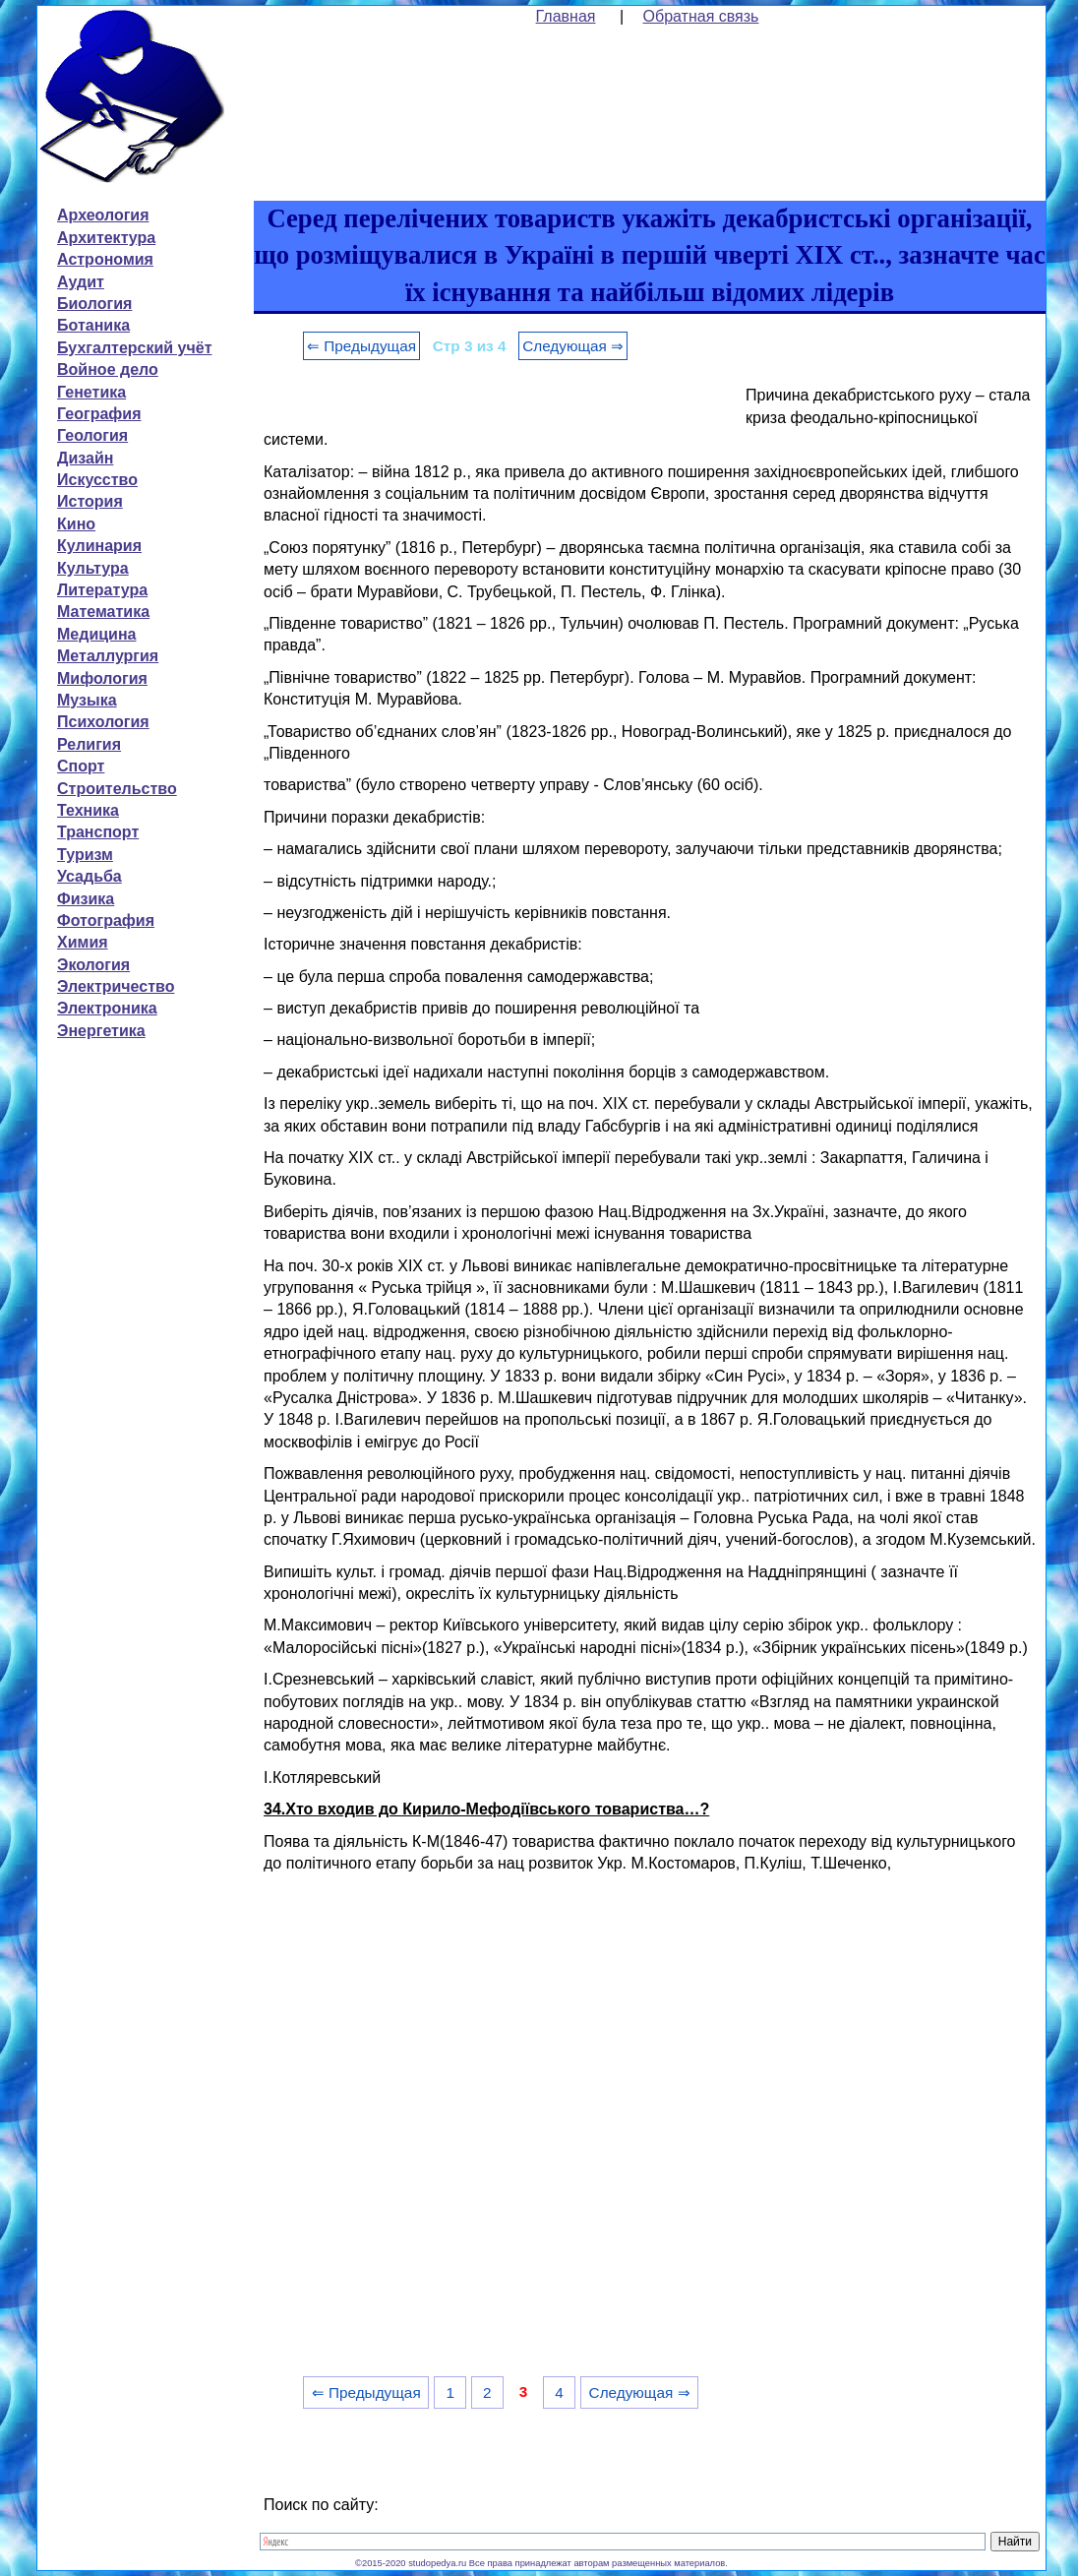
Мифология (102, 678)
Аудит (80, 282)
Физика (85, 898)
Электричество (115, 986)
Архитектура (106, 237)
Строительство (117, 788)
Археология (103, 215)
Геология (92, 435)
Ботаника (93, 325)
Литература (102, 590)
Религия (89, 744)
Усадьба (89, 876)
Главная (566, 16)
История (90, 501)
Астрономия (105, 259)
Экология (93, 964)
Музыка (87, 700)
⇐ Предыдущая (361, 345)
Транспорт (98, 832)
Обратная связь (701, 16)
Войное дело (107, 369)
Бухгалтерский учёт (134, 347)
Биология (94, 303)
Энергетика (101, 1030)
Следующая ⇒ (573, 345)
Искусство (97, 479)
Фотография (105, 920)
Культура (93, 568)
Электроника (107, 1008)
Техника (88, 810)
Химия (82, 942)
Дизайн (85, 458)
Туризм (85, 854)
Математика (103, 611)
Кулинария (99, 545)
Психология (103, 721)
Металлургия (107, 655)
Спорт (80, 766)
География (99, 413)
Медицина (96, 634)
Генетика (91, 392)
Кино (76, 524)
